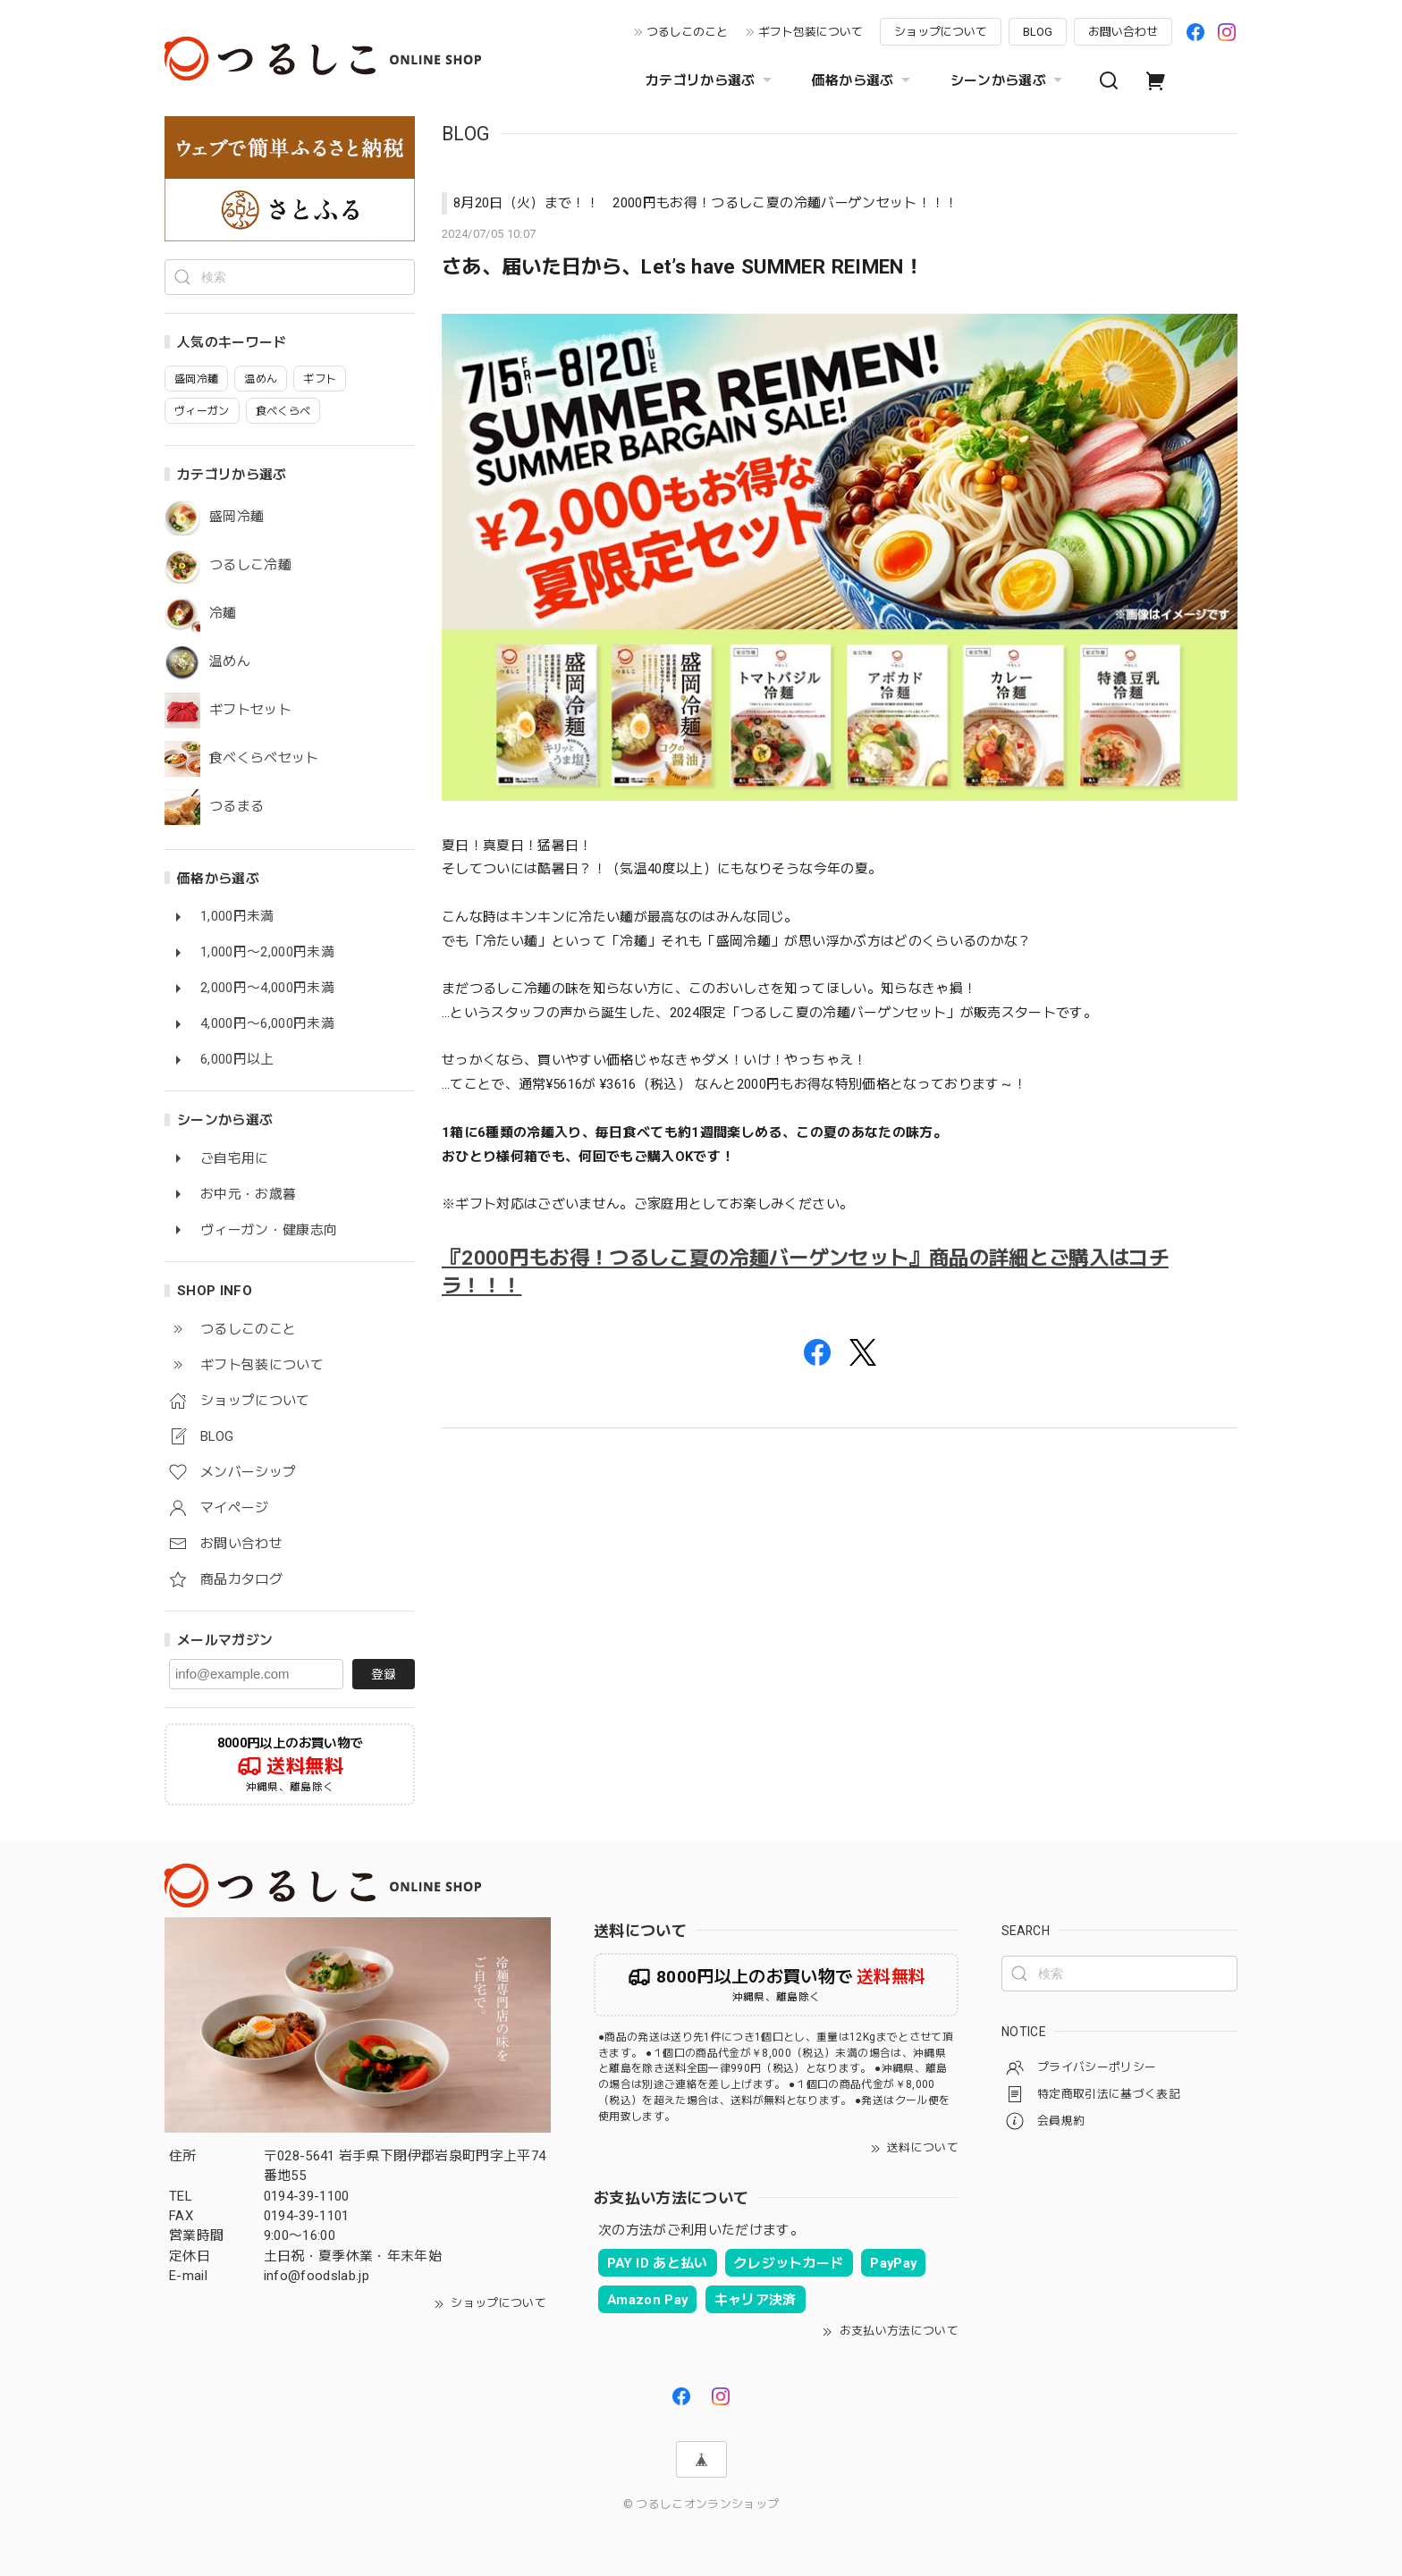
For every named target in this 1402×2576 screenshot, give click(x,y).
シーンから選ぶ (1008, 80)
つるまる (236, 806)
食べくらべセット (264, 758)
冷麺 (223, 613)
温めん (229, 661)
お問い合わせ (1123, 31)
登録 (383, 1674)
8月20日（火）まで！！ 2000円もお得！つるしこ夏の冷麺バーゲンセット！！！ (706, 203)
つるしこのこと (687, 31)
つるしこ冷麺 (250, 565)
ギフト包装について (810, 31)
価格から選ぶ (863, 80)
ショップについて (940, 31)
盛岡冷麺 (236, 517)
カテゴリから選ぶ (711, 80)
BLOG (1037, 31)
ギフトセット (250, 710)
